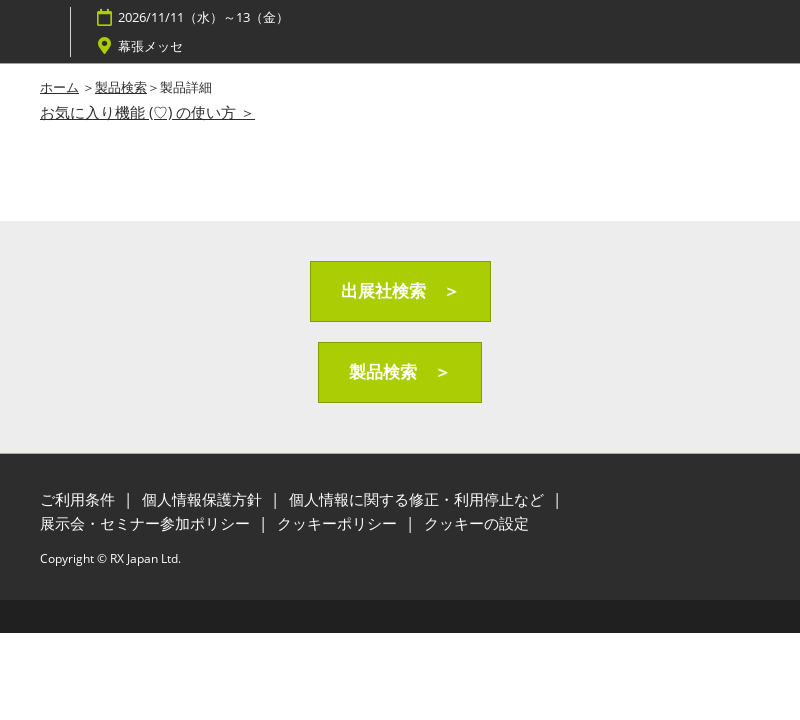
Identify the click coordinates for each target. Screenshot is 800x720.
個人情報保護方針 (204, 499)
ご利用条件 (79, 499)
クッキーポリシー (339, 523)
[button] (400, 291)
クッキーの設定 (476, 523)
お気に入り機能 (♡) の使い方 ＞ (147, 112)
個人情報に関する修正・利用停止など (418, 499)
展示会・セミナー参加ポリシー (147, 523)
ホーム (59, 87)
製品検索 (121, 87)
